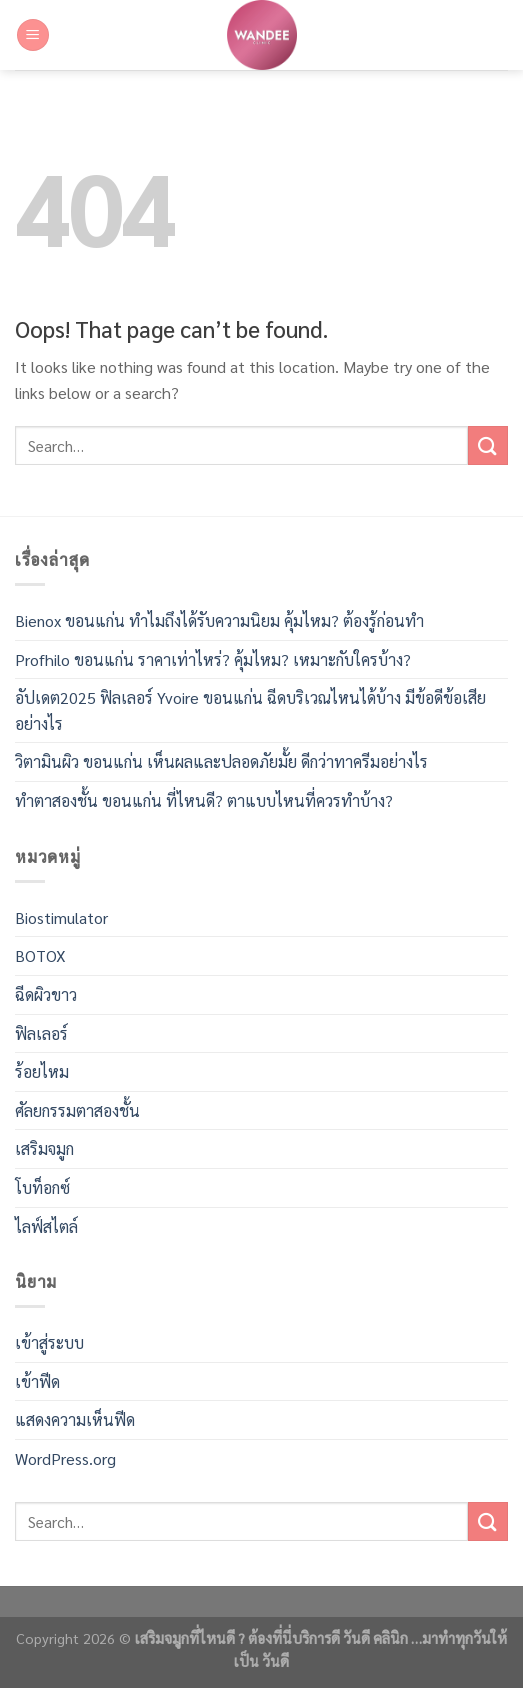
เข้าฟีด (37, 1381)
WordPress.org (65, 1458)
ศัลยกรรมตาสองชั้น (77, 1110)
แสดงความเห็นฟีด (75, 1419)
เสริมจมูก (44, 1148)
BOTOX (40, 955)
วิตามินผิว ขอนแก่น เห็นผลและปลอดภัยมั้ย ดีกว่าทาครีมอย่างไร (221, 761)
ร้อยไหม (42, 1071)
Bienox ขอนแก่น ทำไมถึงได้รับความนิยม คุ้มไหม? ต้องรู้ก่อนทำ (219, 620)
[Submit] (488, 445)
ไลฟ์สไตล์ (46, 1226)
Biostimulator (61, 917)
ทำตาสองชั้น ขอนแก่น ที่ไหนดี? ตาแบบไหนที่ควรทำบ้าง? (204, 800)
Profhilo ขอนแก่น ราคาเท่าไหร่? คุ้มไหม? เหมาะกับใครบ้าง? (213, 659)
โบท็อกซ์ (42, 1187)
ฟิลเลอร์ (41, 1033)
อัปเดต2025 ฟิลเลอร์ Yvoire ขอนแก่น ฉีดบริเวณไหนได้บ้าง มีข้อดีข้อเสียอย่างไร (250, 710)
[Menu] (33, 35)
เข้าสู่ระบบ (49, 1342)
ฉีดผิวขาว (46, 994)
